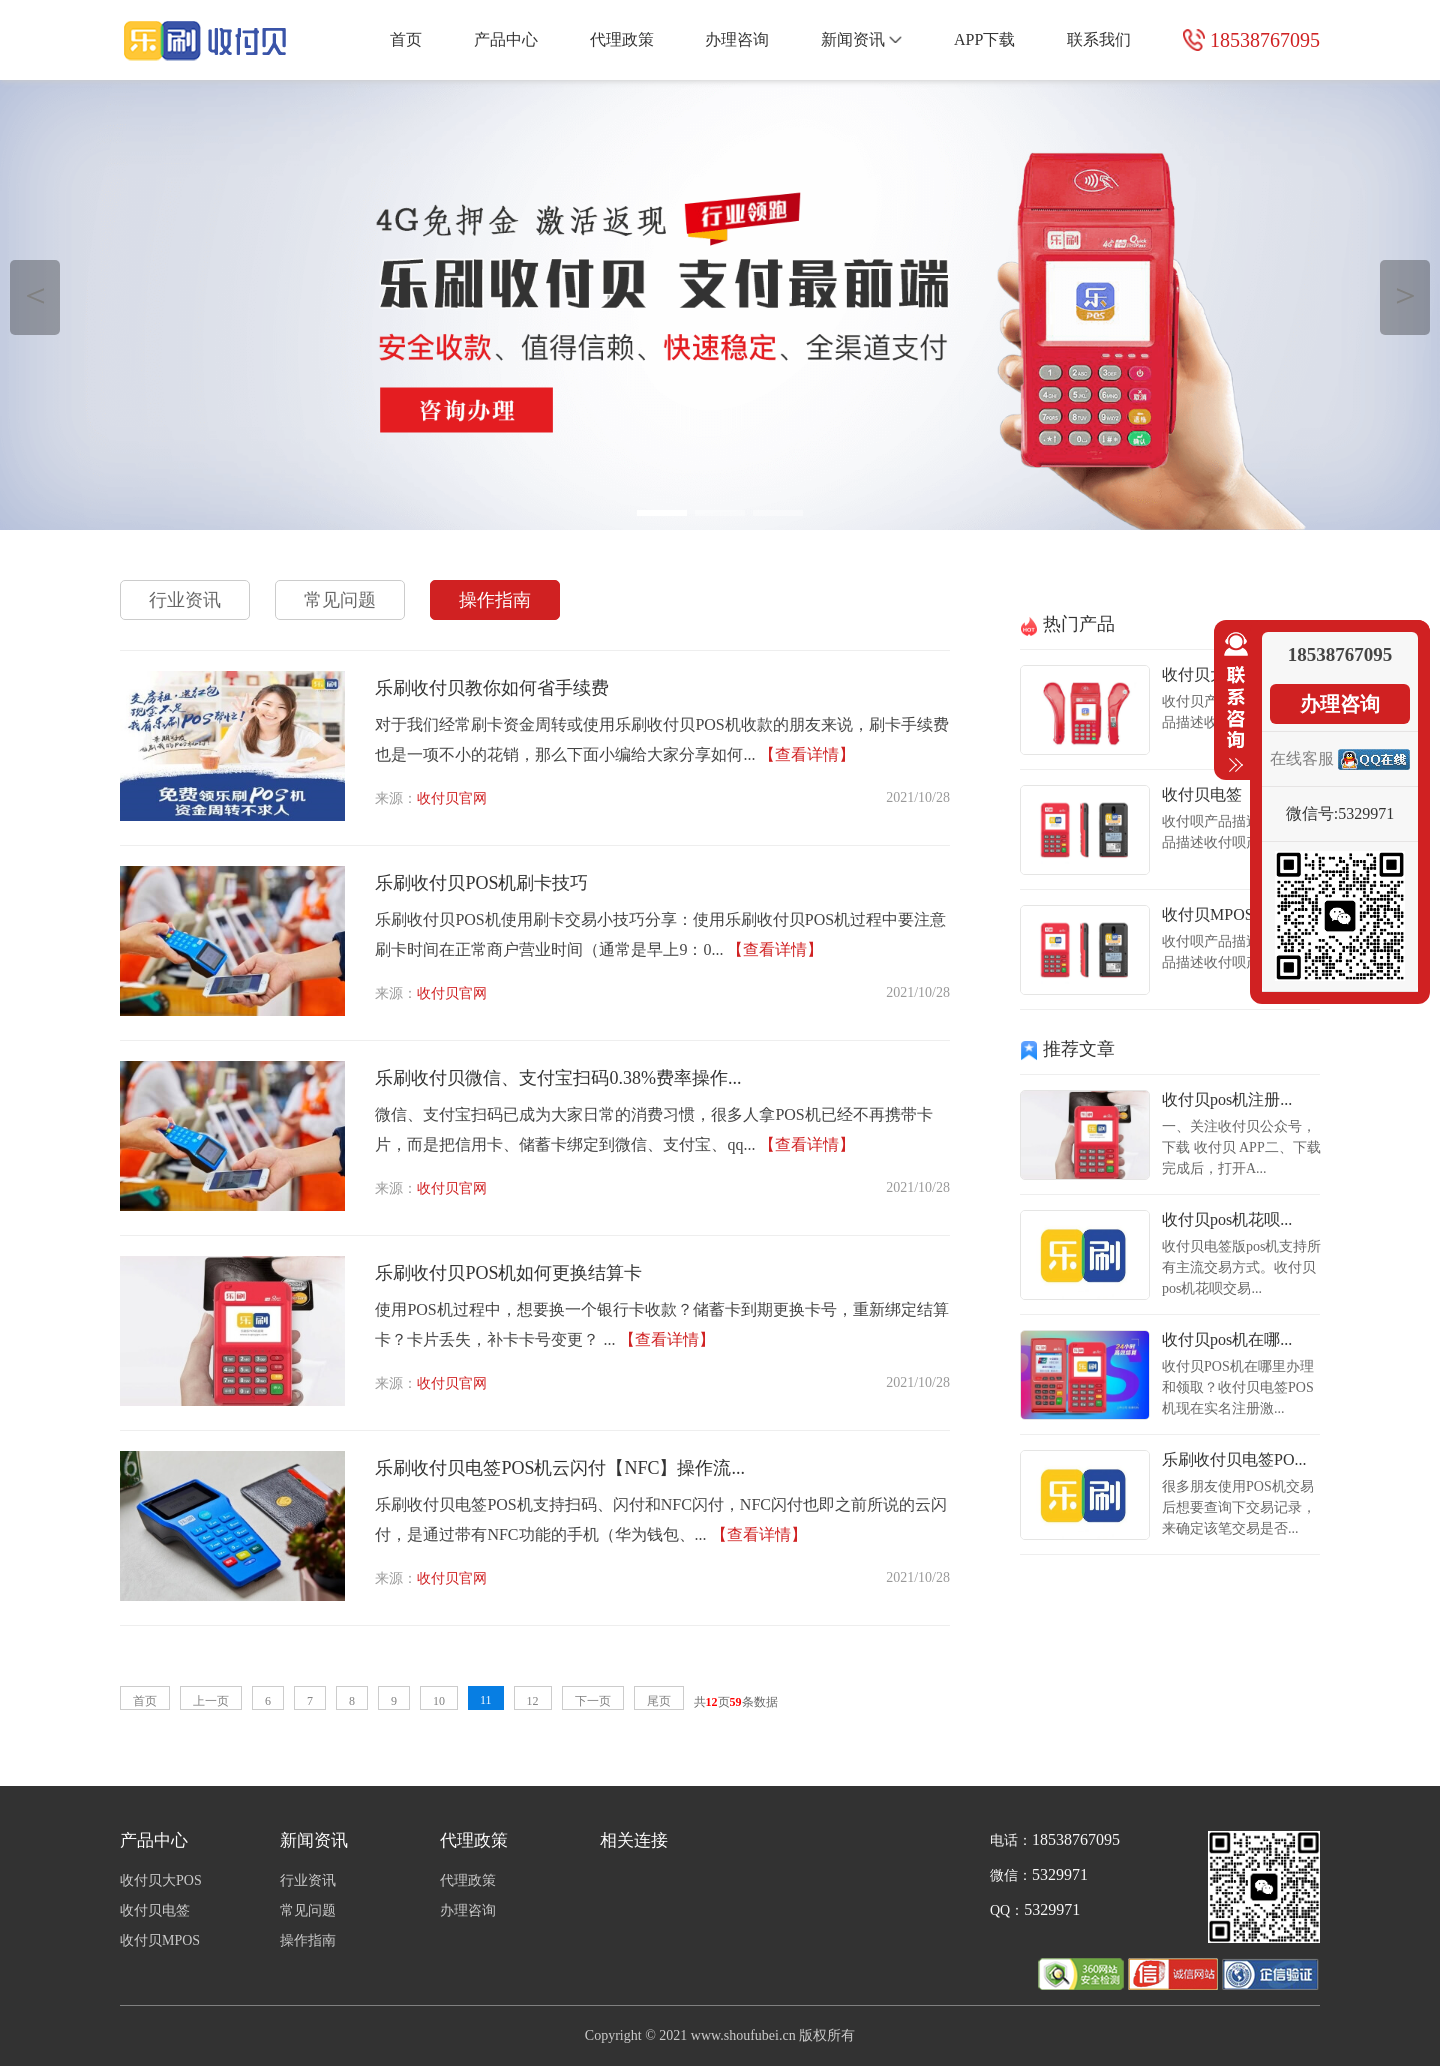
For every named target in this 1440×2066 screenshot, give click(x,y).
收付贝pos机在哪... (1227, 1339)
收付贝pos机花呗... (1227, 1219)
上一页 (211, 1701)
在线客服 (1302, 758)
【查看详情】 (807, 754)
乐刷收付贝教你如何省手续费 (492, 688)
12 (533, 1701)
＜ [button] (35, 294)
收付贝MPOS (1208, 914)
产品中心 (506, 39)
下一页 (593, 1701)
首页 (406, 39)
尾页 (659, 1701)
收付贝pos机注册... (1227, 1099)
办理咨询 (737, 39)
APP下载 (984, 39)
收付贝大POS (1208, 674)
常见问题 (340, 600)
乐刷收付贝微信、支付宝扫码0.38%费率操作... (558, 1078)
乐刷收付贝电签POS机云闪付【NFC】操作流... (560, 1468)
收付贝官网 (452, 798)
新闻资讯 (861, 39)
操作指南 (495, 600)
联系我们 (1099, 39)
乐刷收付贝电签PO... (1234, 1459)
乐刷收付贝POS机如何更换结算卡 (508, 1273)
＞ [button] (1405, 294)
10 (439, 1701)
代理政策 (622, 39)
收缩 (1232, 703)
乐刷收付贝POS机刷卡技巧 (481, 883)
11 (486, 1700)
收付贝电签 (1202, 794)
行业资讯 (185, 600)
